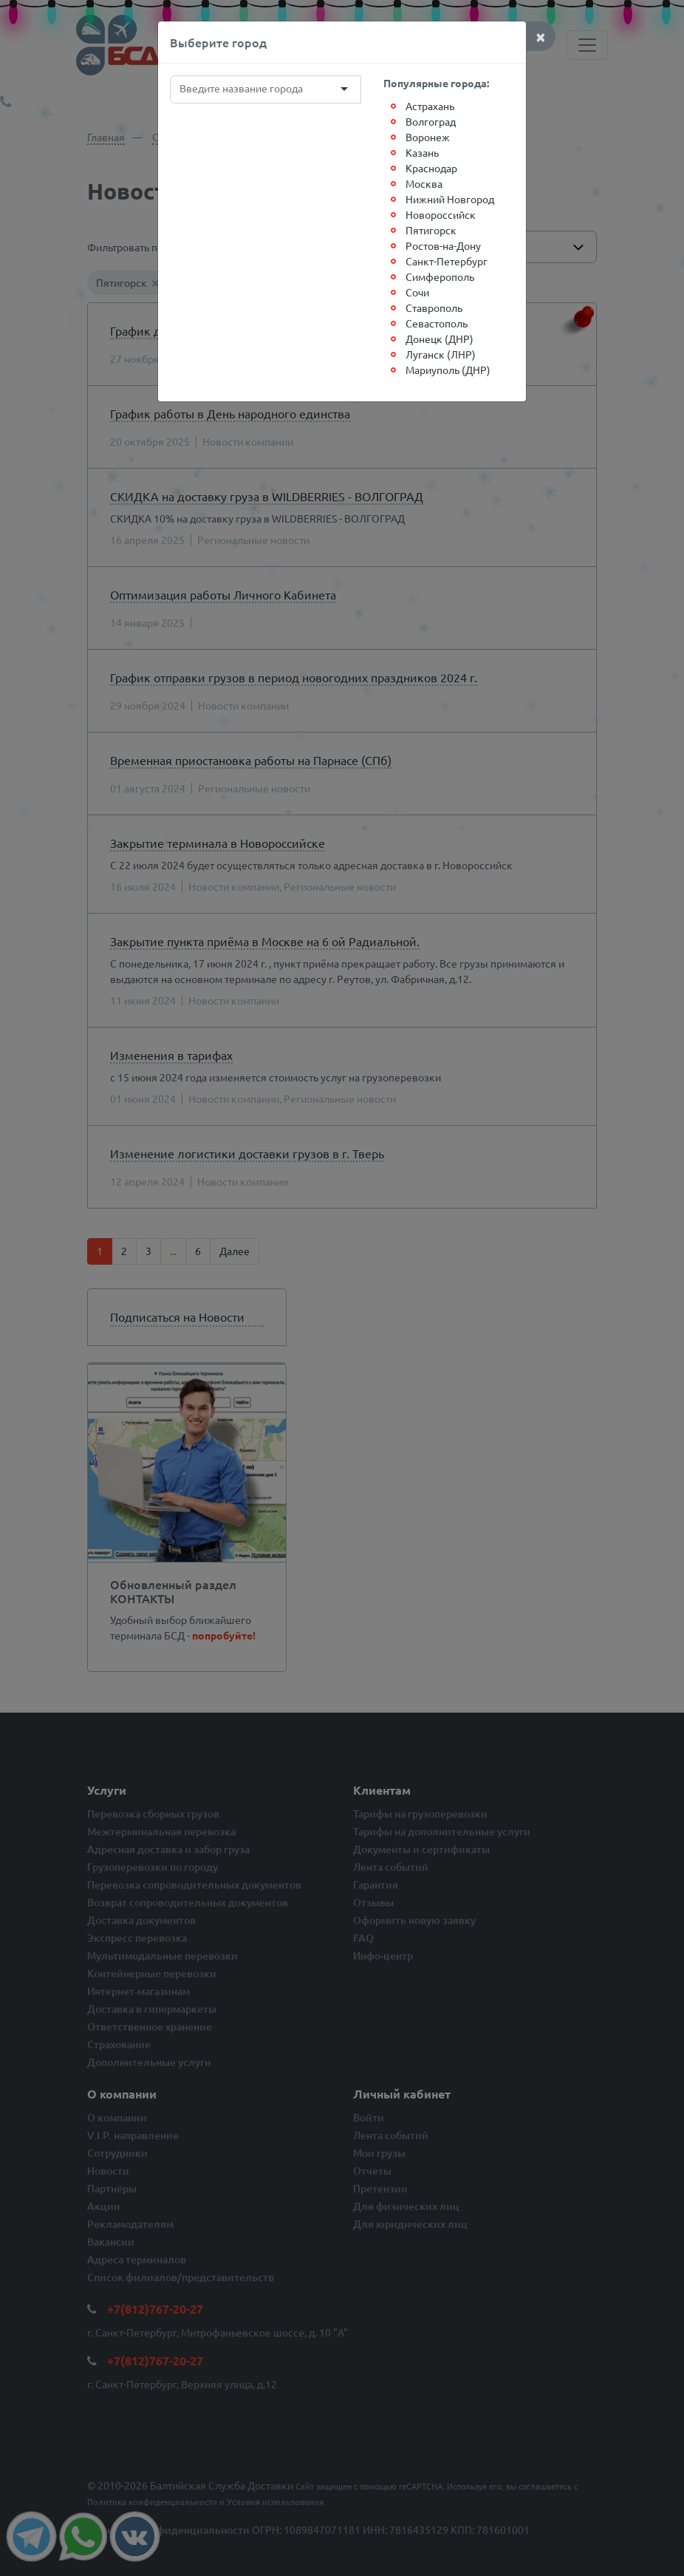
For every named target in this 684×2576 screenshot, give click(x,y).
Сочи (417, 292)
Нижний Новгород (450, 198)
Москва (424, 183)
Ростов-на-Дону (443, 245)
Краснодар (431, 167)
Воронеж (428, 136)
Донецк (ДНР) (439, 338)
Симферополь (440, 276)
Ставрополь (434, 307)
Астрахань (430, 105)
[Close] (540, 36)
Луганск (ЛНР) (441, 354)
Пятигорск (431, 230)
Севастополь (437, 323)
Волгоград (431, 121)
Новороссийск (441, 214)
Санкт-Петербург (447, 261)
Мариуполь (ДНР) (448, 369)
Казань (422, 152)
